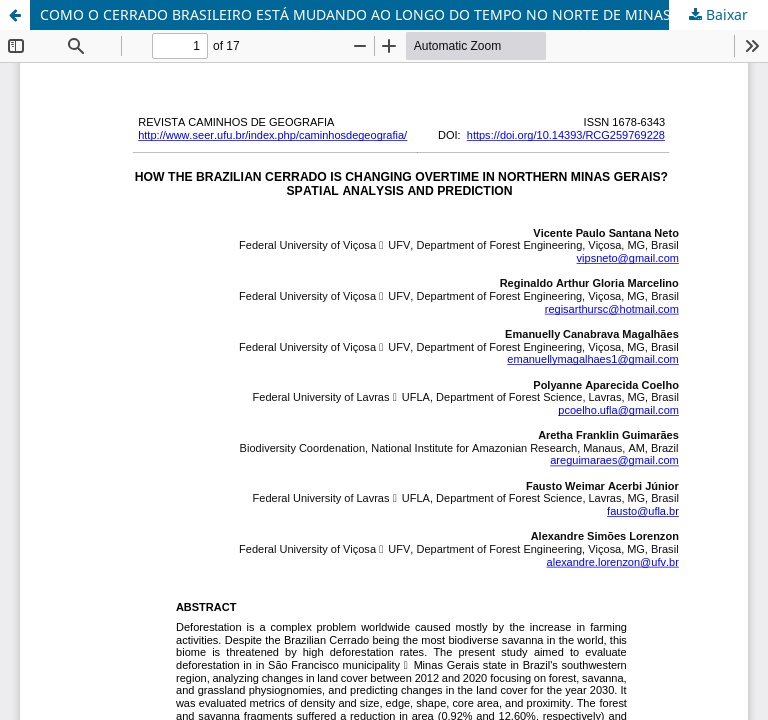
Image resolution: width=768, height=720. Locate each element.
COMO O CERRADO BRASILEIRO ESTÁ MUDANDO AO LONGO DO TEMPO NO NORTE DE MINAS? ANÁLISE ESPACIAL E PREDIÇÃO (404, 14)
